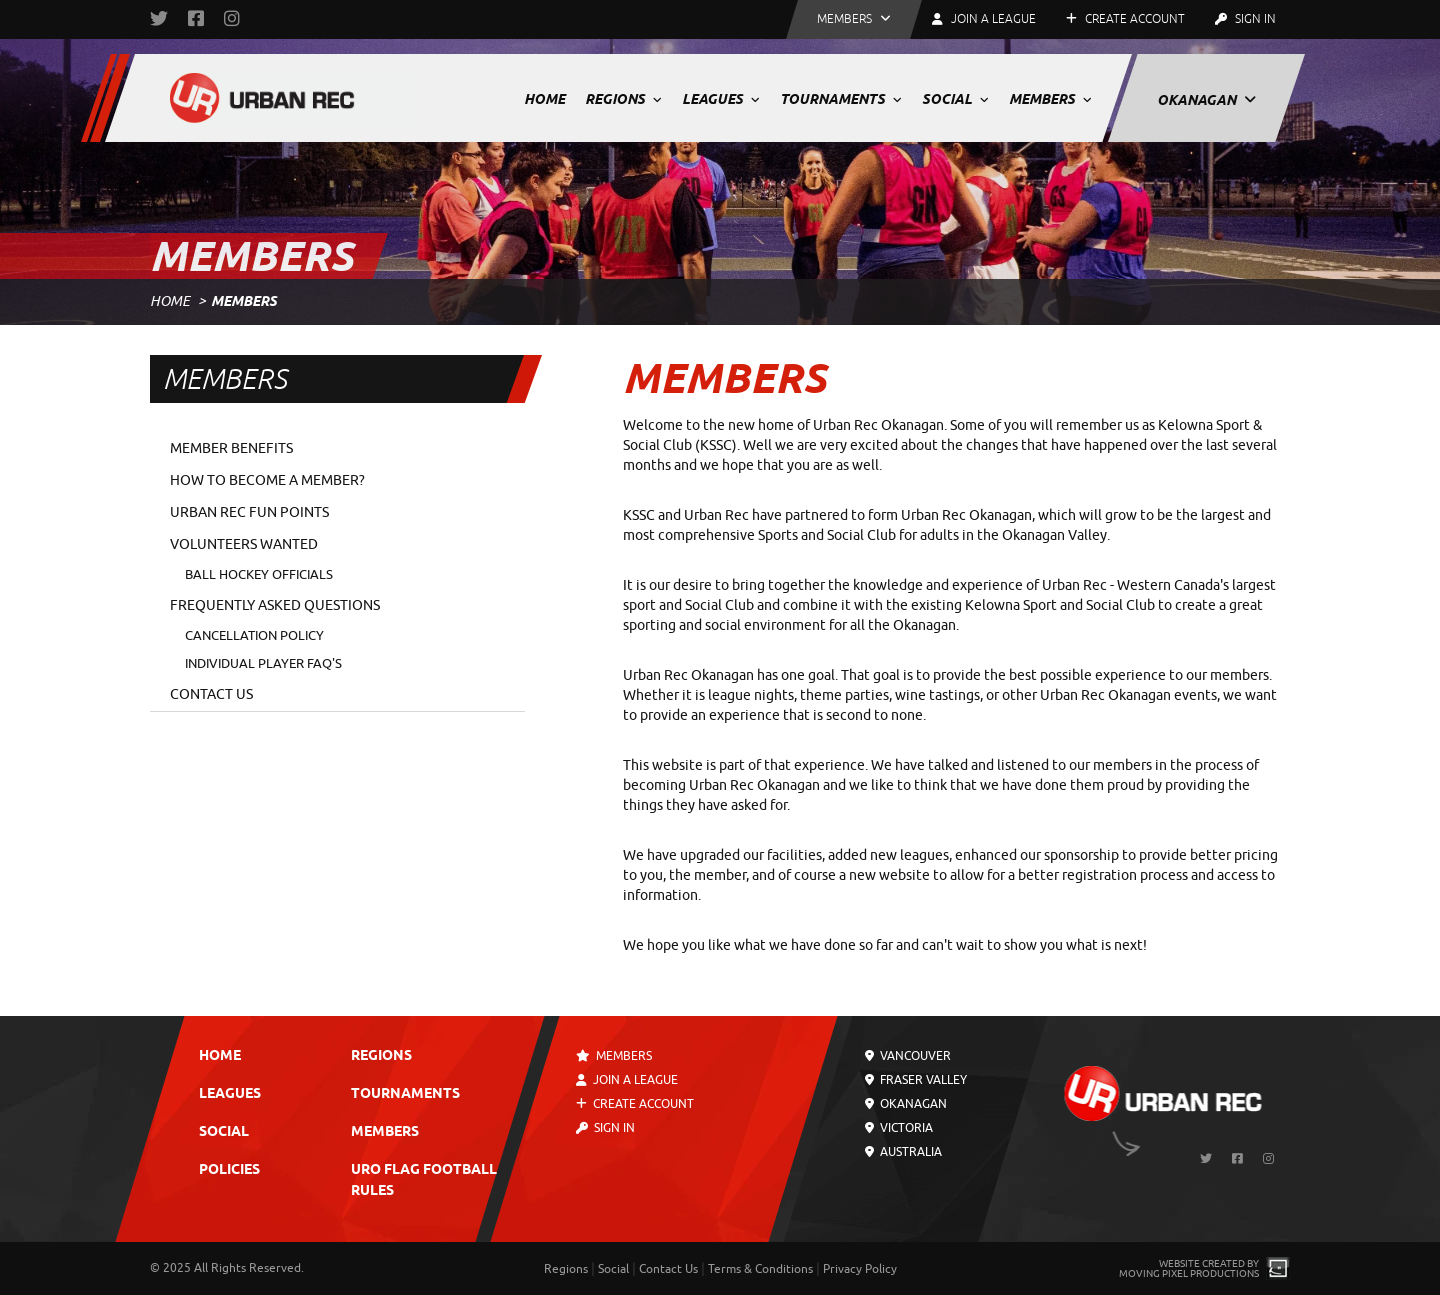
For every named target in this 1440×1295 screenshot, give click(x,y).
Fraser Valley (916, 1080)
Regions (623, 99)
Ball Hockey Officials (259, 574)
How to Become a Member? (267, 480)
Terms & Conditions (760, 1269)
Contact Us (211, 694)
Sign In (1245, 19)
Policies (229, 1170)
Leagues (721, 99)
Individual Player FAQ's (263, 663)
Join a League (627, 1080)
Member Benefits (231, 448)
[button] (854, 19)
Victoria (899, 1128)
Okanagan (1206, 100)
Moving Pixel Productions (1189, 1273)
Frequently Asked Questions (275, 605)
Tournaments (841, 99)
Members (1050, 99)
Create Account (1125, 19)
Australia (903, 1152)
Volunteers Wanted (244, 544)
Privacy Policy (860, 1269)
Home (544, 99)
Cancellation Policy (254, 635)
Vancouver (908, 1056)
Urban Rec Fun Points (249, 512)
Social (955, 99)
